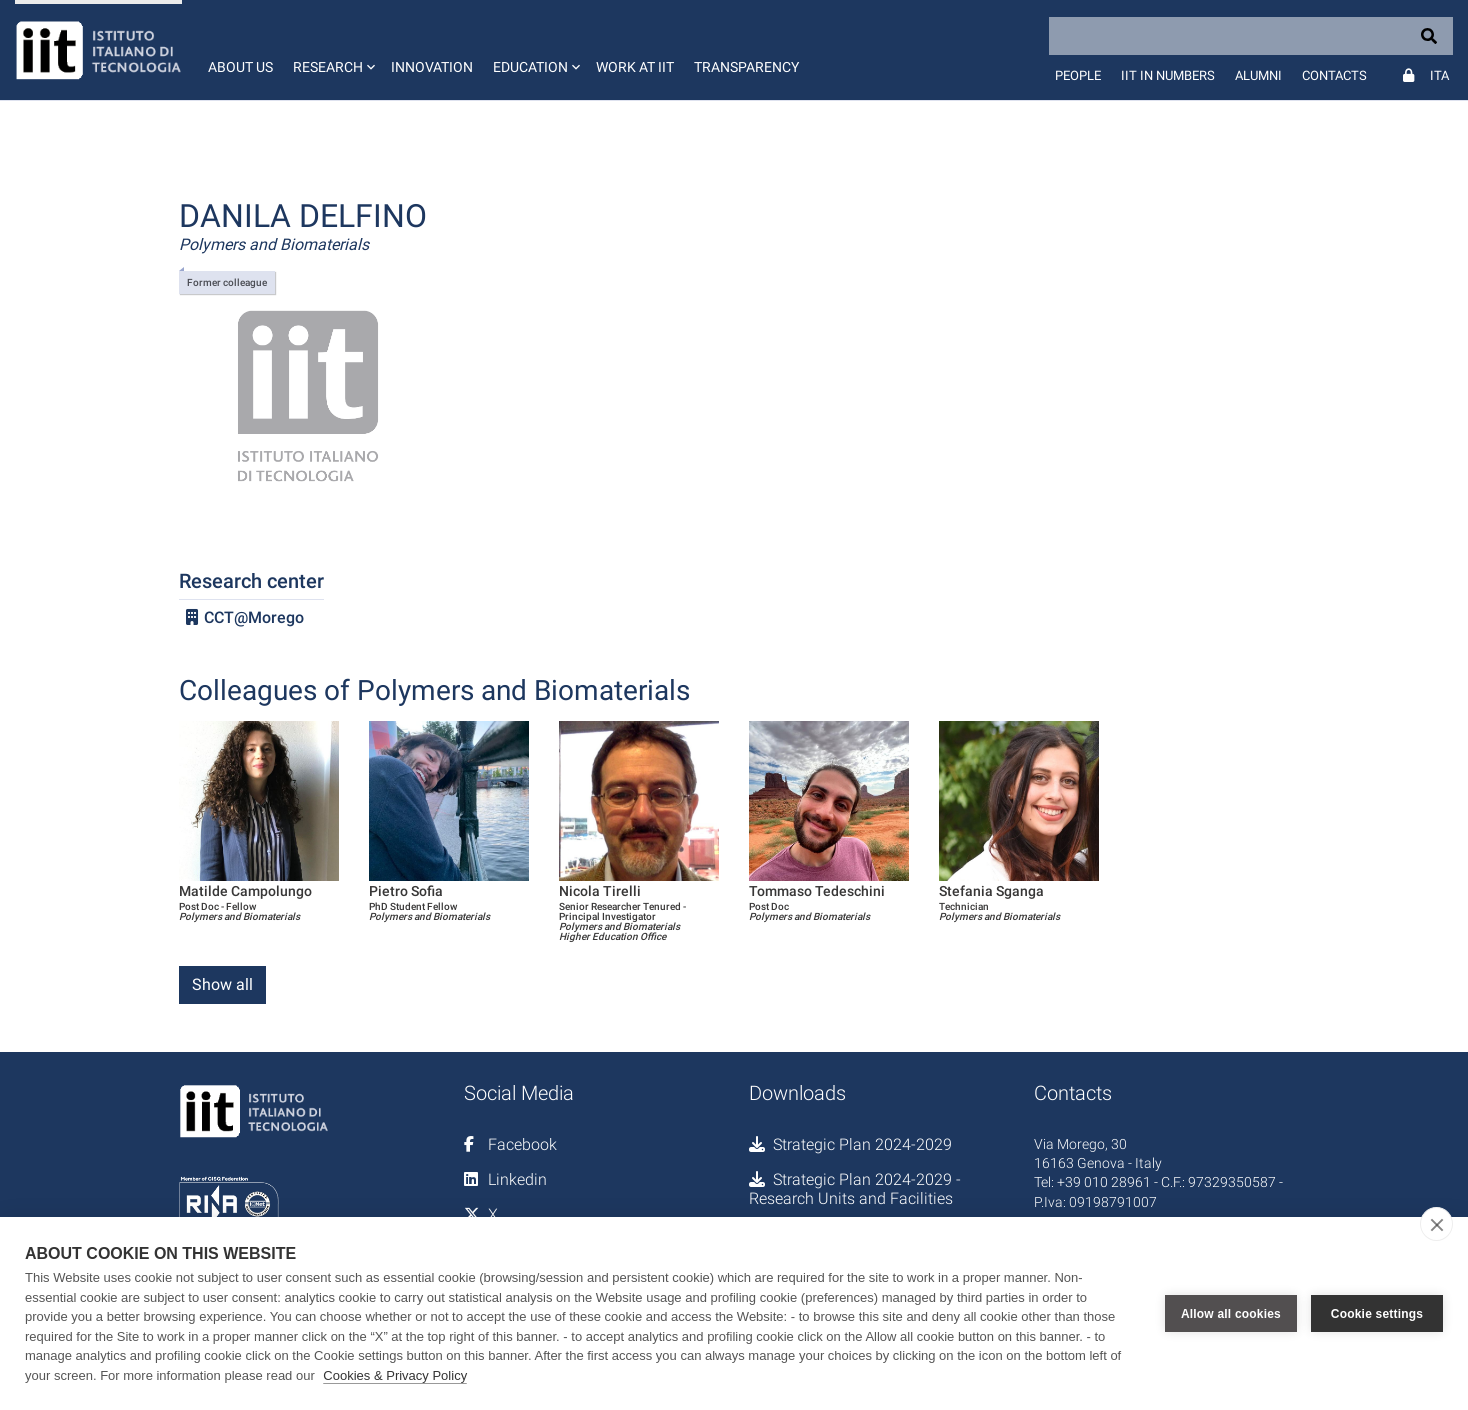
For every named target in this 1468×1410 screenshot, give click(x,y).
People (1078, 75)
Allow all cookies (1231, 1314)
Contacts (1334, 75)
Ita (1439, 75)
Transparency (746, 67)
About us (240, 67)
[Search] (1251, 36)
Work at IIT (635, 67)
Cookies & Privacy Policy (395, 1375)
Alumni (1258, 75)
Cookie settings (1377, 1314)
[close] (1436, 1224)
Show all (222, 984)
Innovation (432, 67)
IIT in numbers (1168, 75)
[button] (332, 50)
